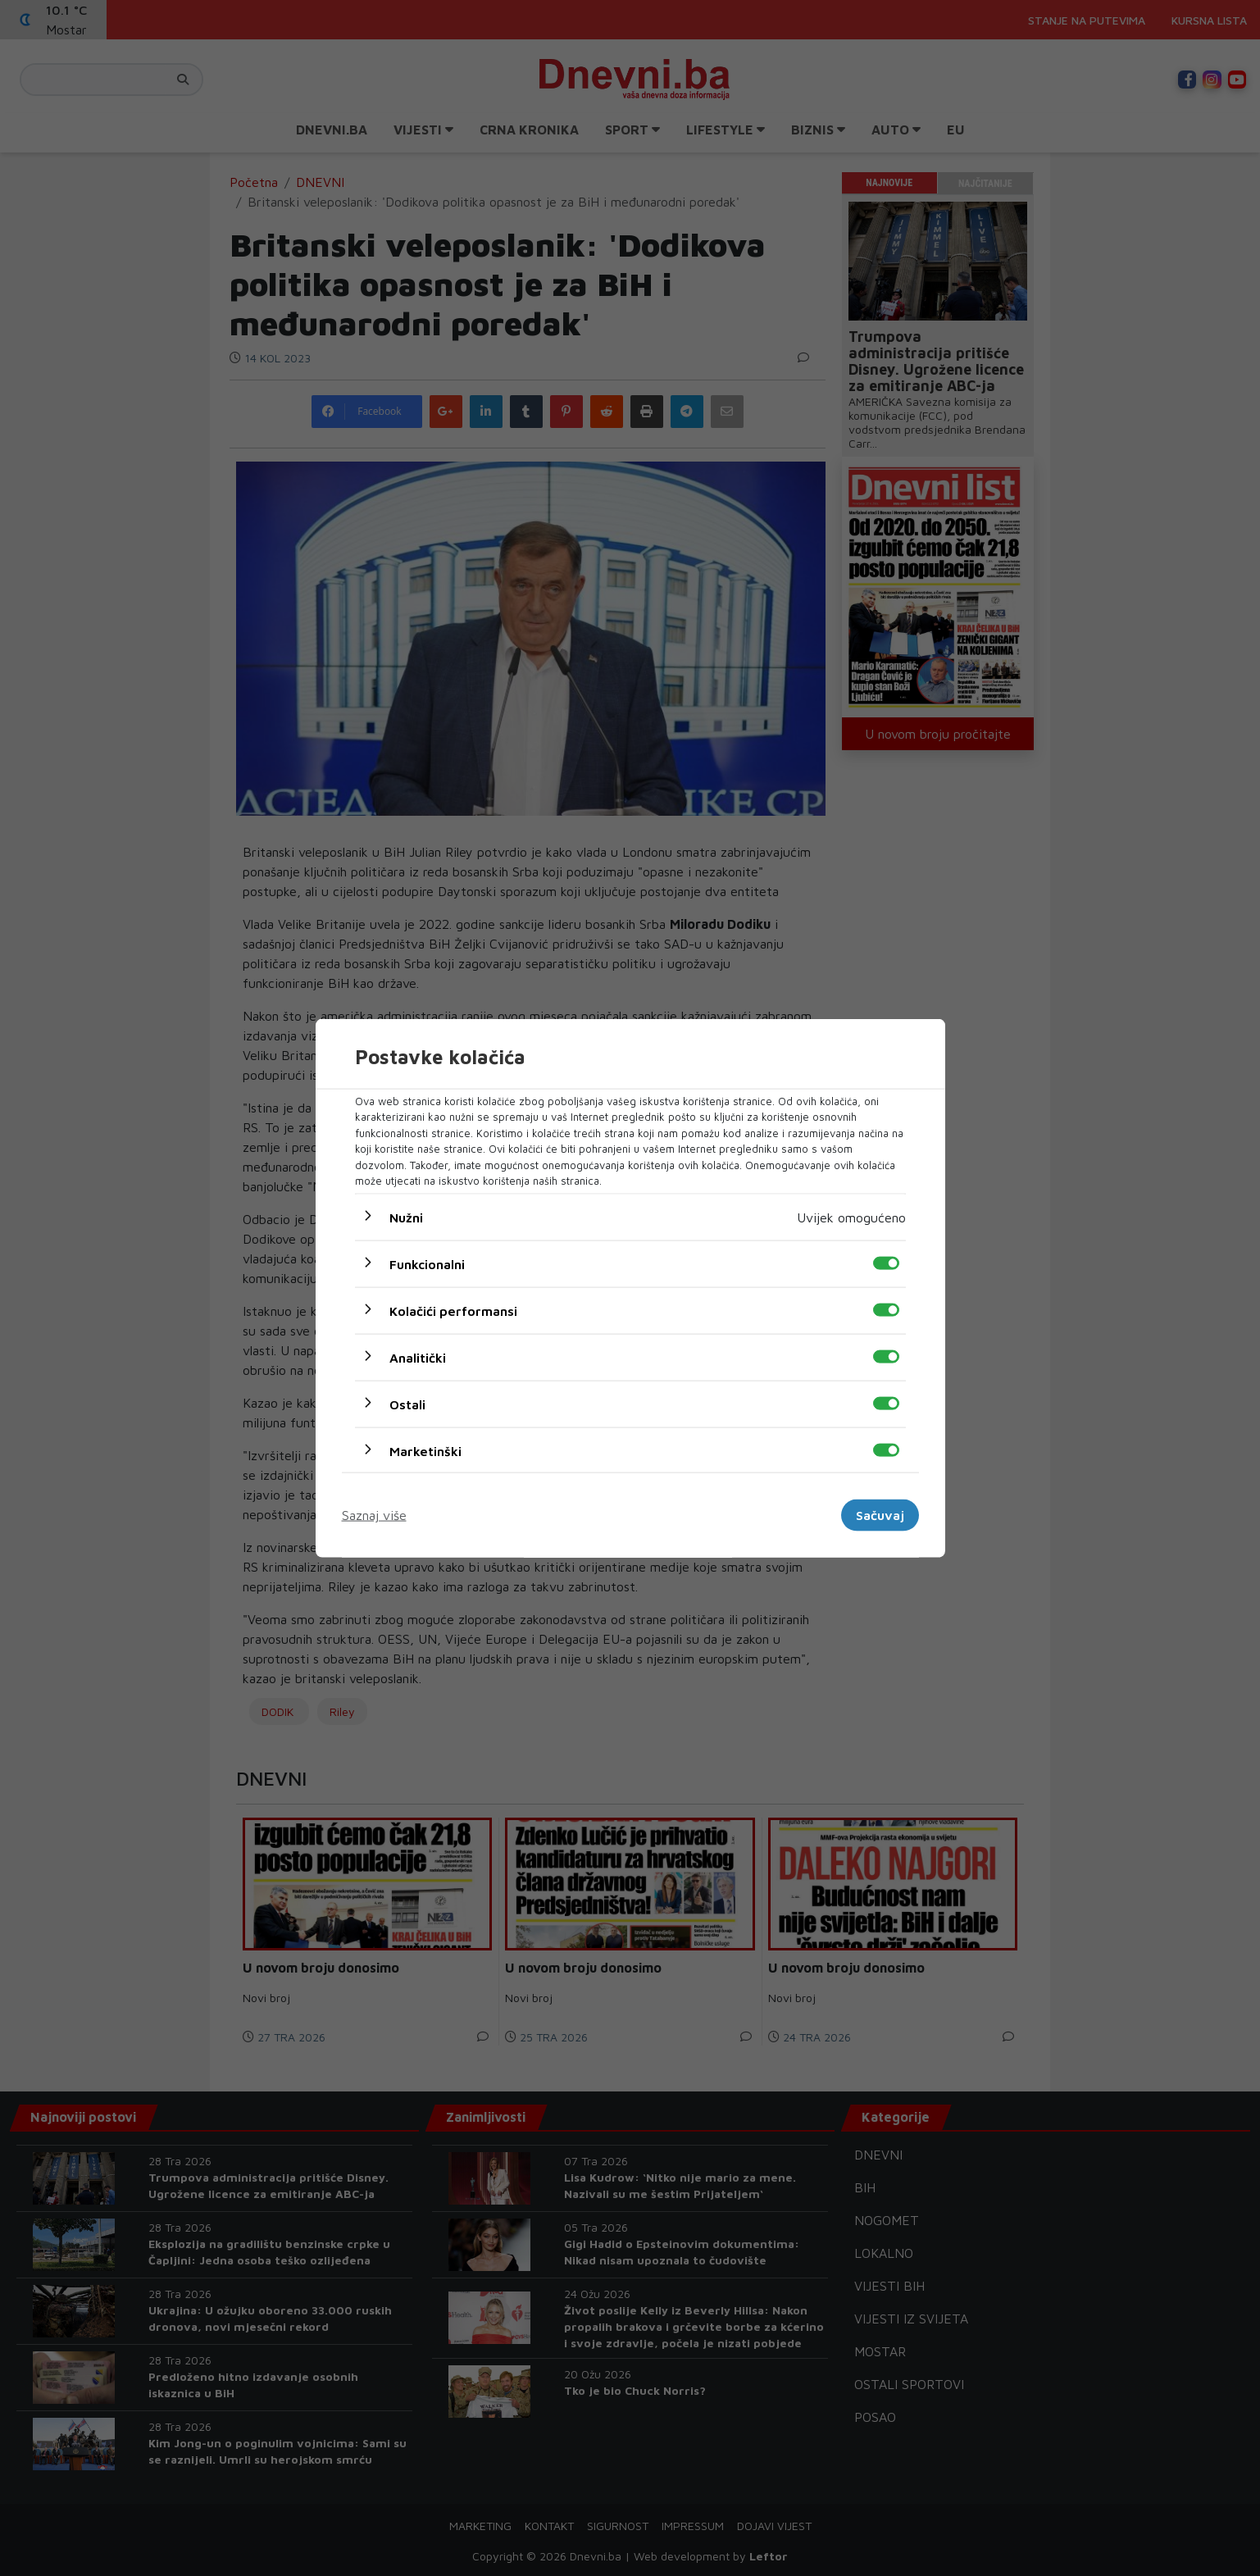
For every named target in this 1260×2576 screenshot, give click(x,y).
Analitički (417, 1356)
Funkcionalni (427, 1263)
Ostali (407, 1403)
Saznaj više (374, 1515)
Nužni (406, 1216)
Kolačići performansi (453, 1310)
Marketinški (425, 1450)
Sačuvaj (880, 1515)
